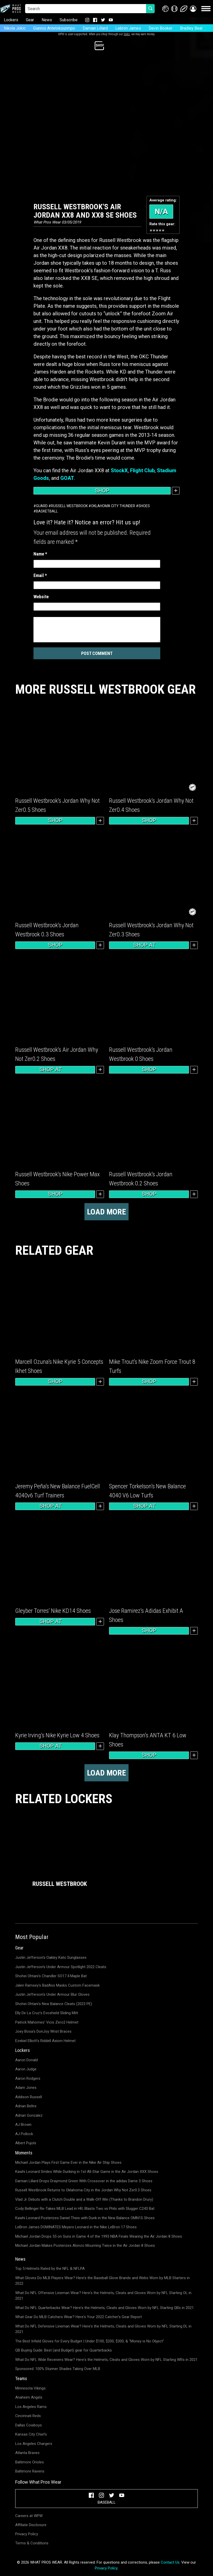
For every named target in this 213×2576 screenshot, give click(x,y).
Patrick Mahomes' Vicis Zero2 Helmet (46, 2022)
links (127, 34)
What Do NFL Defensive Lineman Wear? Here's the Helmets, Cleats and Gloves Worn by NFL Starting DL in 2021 (103, 2329)
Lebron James (128, 28)
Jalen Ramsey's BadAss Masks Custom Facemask (57, 1985)
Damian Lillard (95, 28)
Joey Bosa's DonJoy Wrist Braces (43, 2031)
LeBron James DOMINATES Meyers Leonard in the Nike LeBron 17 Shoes (76, 2227)
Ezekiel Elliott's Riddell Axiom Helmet (45, 2040)
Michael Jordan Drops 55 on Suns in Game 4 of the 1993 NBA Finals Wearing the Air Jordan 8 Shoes (98, 2236)
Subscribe (69, 19)
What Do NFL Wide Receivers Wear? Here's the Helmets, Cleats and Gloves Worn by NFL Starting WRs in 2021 (106, 2359)
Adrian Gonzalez (29, 2115)
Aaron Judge (26, 2069)
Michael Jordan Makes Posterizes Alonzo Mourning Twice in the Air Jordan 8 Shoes (85, 2245)
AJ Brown (23, 2124)
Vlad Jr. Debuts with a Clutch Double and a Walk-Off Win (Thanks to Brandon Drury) (84, 2199)
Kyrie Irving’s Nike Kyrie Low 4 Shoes (57, 1735)
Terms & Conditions (31, 2543)
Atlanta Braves (27, 2452)
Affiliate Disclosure (30, 2525)
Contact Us (170, 2562)
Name (40, 554)
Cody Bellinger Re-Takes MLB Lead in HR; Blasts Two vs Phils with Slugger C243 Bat (84, 2208)
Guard (42, 506)
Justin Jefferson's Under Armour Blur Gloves (52, 1994)
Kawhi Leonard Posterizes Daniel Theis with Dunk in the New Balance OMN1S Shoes (85, 2218)
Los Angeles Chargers (33, 2443)
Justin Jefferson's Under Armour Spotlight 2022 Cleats (60, 1967)
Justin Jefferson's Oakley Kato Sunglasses (50, 1957)
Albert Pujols (25, 2143)
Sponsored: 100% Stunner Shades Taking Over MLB (57, 2368)
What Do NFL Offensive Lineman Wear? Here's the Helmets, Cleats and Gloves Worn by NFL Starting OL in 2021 (103, 2296)
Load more (106, 1212)
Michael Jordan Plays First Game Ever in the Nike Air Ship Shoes (68, 2162)
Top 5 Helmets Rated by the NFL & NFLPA (50, 2268)
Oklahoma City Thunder (113, 506)
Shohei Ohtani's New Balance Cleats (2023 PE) (53, 2004)
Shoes (144, 506)
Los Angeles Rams (31, 2406)
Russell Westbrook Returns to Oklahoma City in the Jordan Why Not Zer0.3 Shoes (83, 2190)
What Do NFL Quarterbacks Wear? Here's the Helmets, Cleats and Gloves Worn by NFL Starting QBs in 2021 (104, 2307)
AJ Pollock (24, 2134)
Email (40, 575)
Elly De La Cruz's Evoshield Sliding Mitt (46, 2013)
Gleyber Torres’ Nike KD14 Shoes (53, 1610)
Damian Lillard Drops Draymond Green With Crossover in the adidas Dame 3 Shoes (83, 2181)
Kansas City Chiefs (31, 2434)
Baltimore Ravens (29, 2471)
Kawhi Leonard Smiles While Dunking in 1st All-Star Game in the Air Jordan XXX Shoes (86, 2171)
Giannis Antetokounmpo (54, 28)
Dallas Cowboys (28, 2425)
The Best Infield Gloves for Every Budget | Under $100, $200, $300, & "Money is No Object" (89, 2341)
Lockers (11, 19)
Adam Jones (26, 2087)
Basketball (47, 511)
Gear (30, 19)
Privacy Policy (26, 2534)
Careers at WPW (29, 2515)
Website (41, 596)
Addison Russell (28, 2097)
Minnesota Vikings (30, 2388)
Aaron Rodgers (27, 2078)
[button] (193, 9)
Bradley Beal (191, 28)
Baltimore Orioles (29, 2462)
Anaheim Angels (28, 2397)
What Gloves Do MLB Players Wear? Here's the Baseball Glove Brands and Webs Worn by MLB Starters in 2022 (102, 2281)
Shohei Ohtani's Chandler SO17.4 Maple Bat (51, 1976)
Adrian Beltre (26, 2106)
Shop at (149, 945)
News (47, 19)
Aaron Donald (26, 2060)
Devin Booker (160, 28)
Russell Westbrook (69, 506)
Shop (102, 491)
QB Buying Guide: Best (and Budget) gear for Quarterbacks (63, 2350)
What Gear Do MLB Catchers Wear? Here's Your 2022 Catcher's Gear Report (78, 2317)
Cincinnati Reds (28, 2416)
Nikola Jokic (15, 28)
